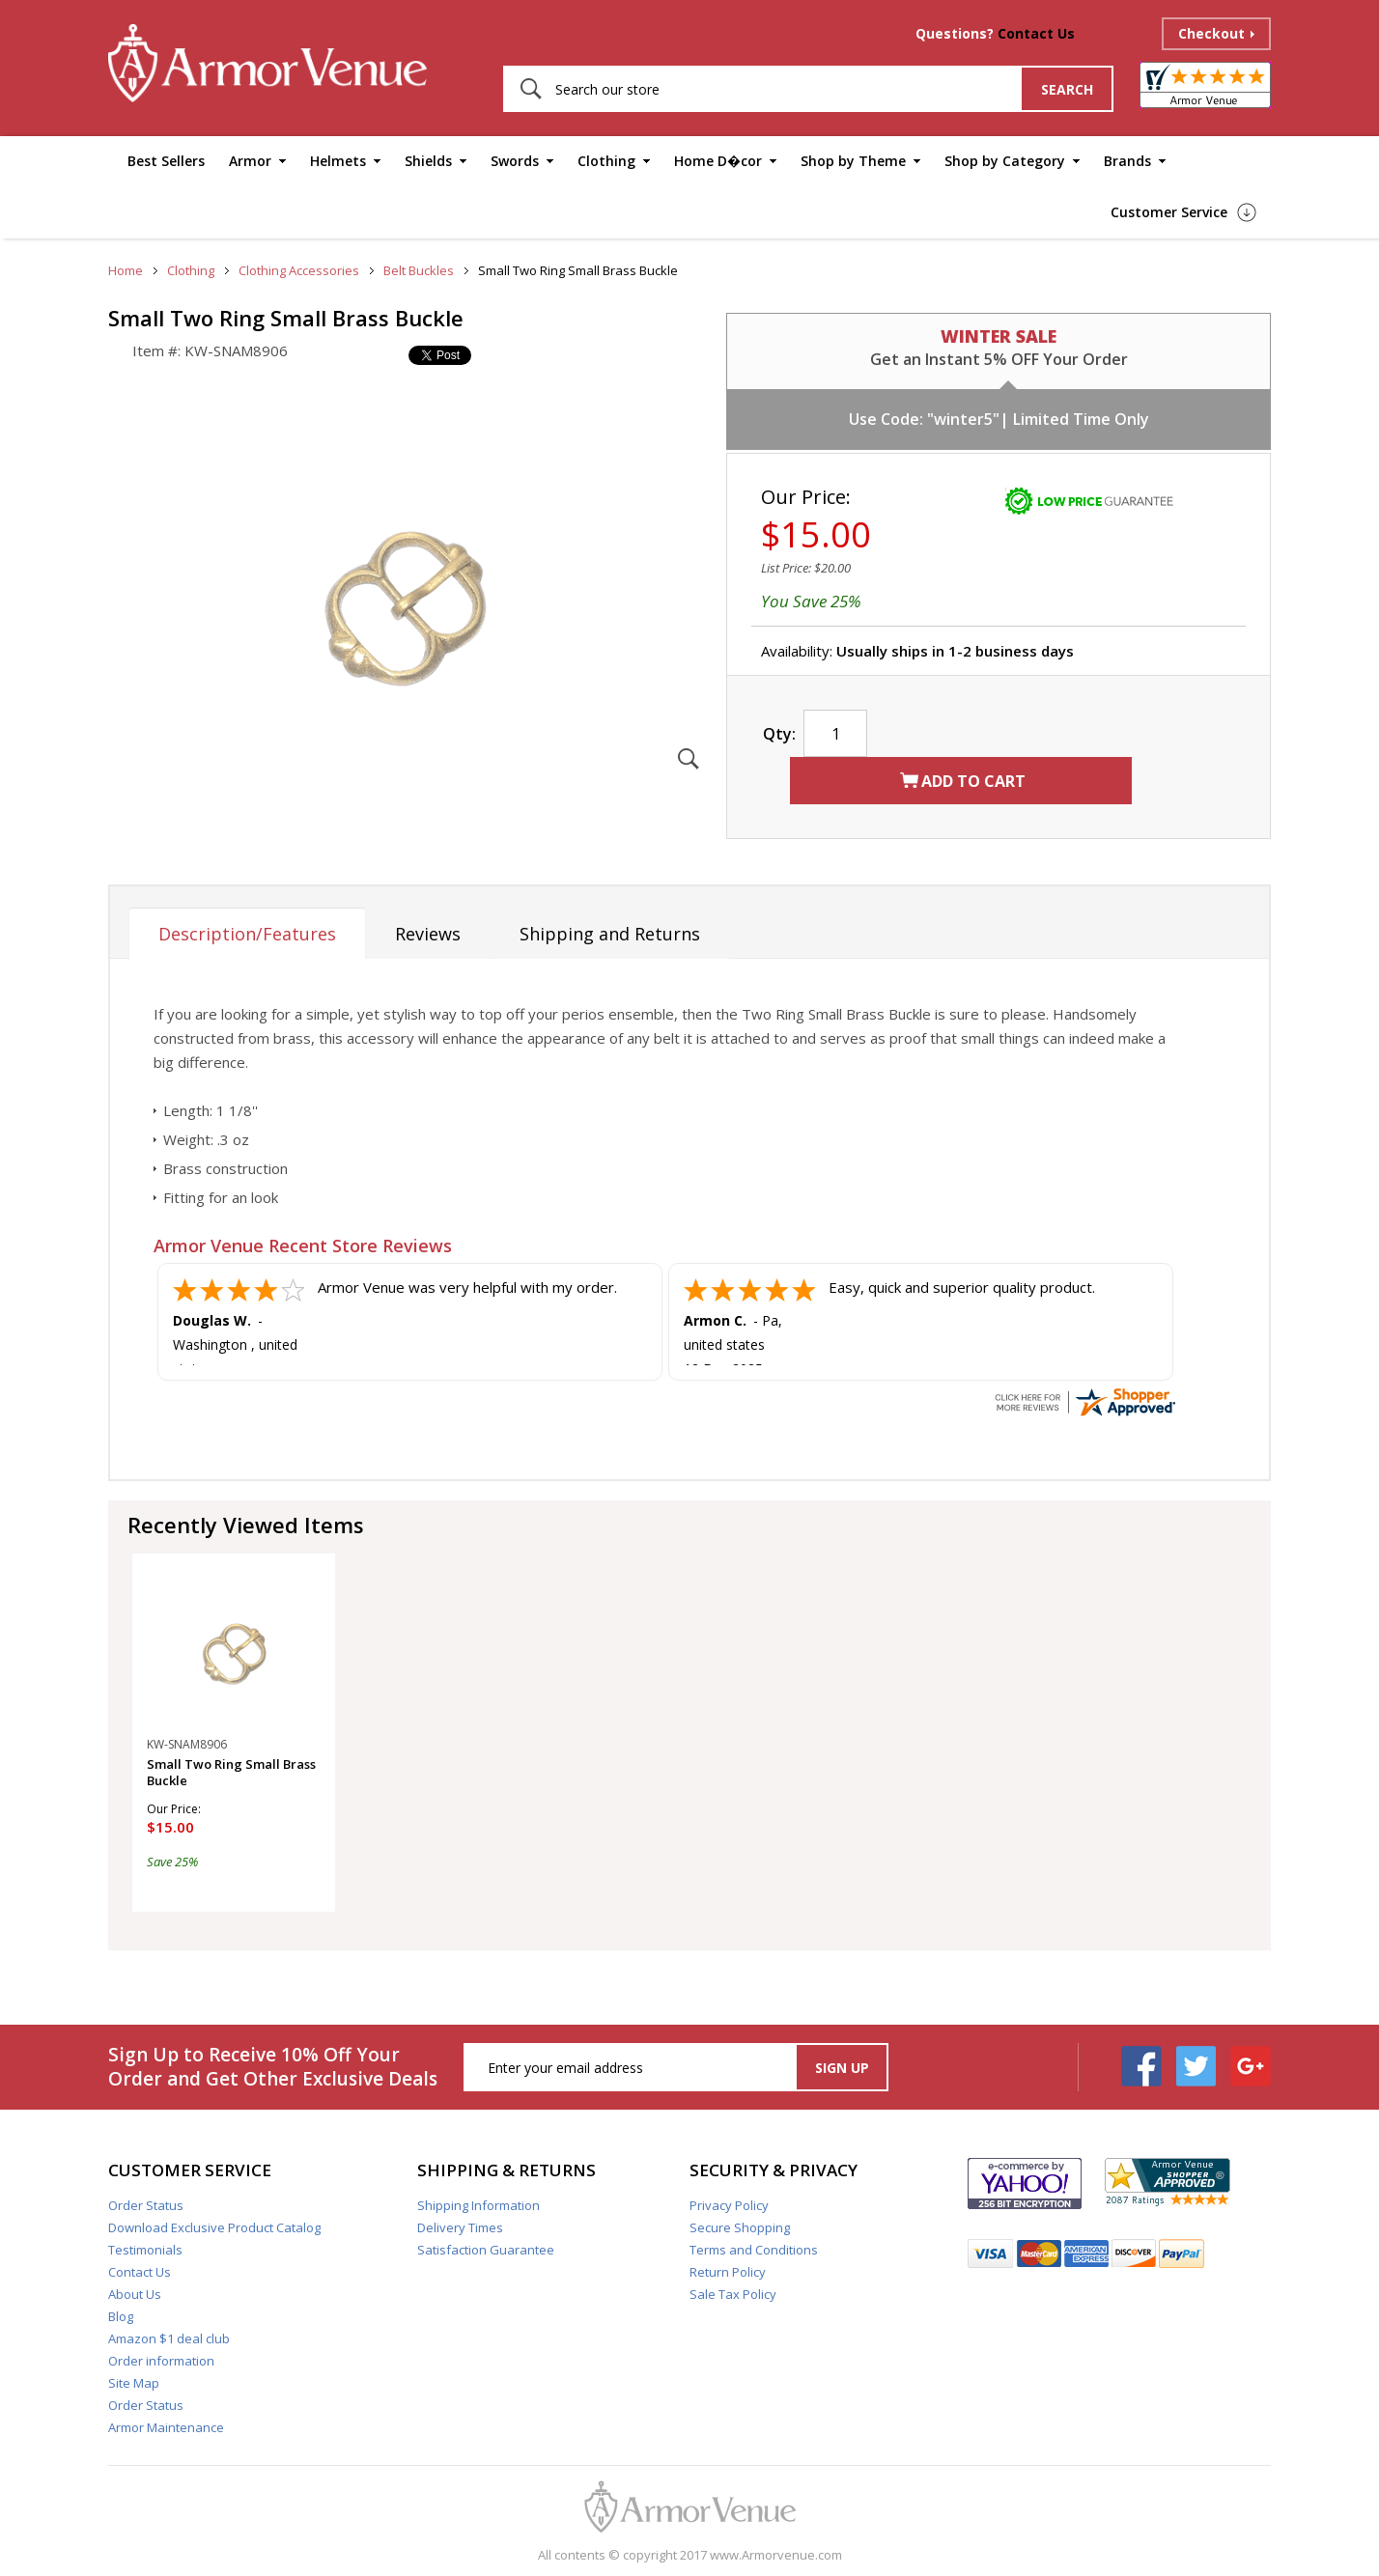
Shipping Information (478, 2205)
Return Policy (728, 2272)
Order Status (145, 2205)
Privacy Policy (729, 2205)
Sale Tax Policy (733, 2294)
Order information (161, 2360)
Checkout (1211, 33)
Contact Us (1036, 33)
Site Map (133, 2383)
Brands (1127, 161)
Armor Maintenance (166, 2427)
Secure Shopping (740, 2227)
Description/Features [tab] (247, 933)
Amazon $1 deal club (169, 2338)
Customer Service (1169, 212)
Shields (428, 161)
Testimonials (145, 2249)
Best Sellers (166, 161)
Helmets (338, 161)
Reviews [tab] (428, 933)
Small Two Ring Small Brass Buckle (231, 1772)
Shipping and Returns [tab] (610, 933)
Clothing (606, 161)
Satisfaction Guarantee (485, 2249)
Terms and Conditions (754, 2249)
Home (125, 270)
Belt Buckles (418, 270)
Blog (120, 2316)
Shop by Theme (853, 161)
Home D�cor (718, 161)
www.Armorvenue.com (776, 2554)
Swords (515, 161)
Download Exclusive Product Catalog (214, 2227)
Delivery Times (460, 2227)
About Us (134, 2294)
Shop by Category (1004, 161)
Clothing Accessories (299, 270)
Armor (250, 161)
